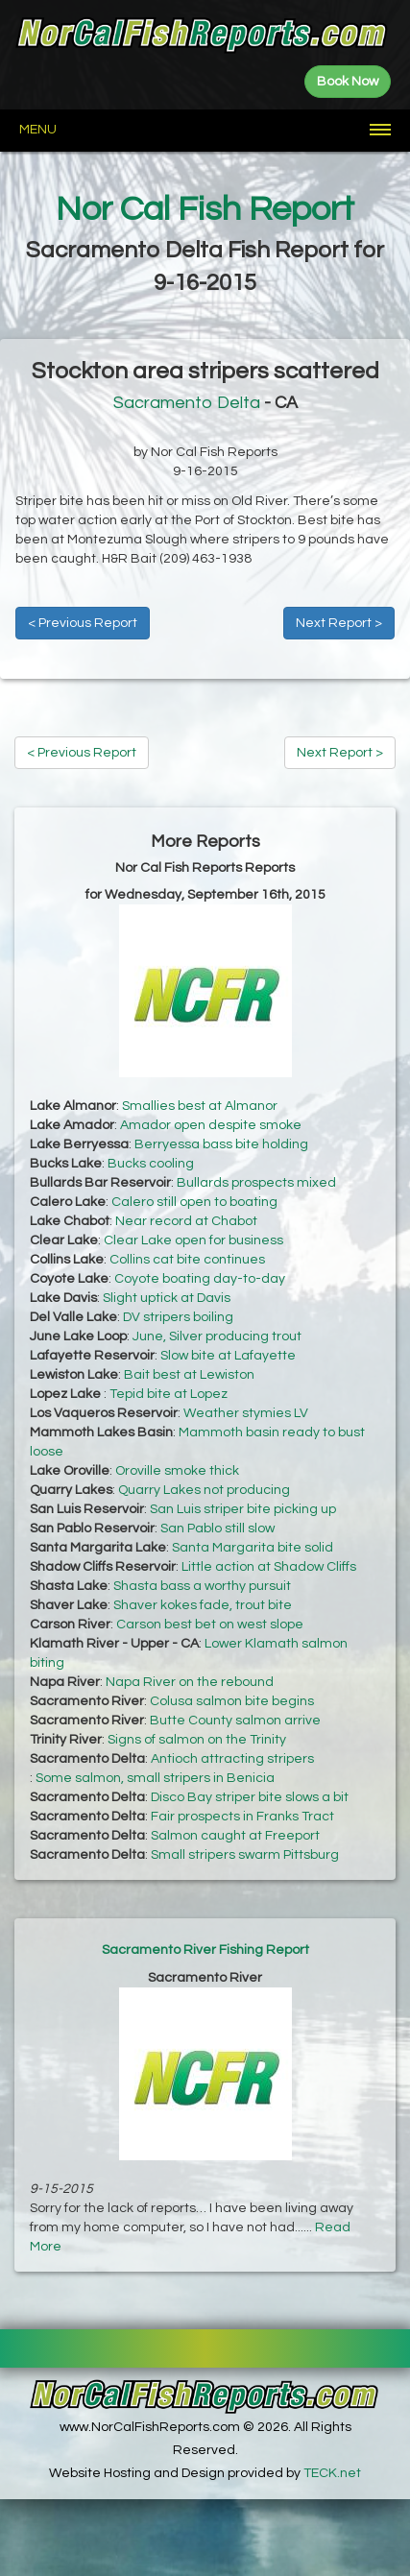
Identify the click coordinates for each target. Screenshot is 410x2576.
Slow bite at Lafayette (228, 1355)
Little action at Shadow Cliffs (268, 1567)
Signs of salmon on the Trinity (197, 1739)
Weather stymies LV (245, 1413)
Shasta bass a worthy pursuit (202, 1586)
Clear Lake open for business (193, 1240)
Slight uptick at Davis (166, 1298)
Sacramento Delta (186, 403)
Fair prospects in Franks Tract (242, 1816)
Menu (38, 129)
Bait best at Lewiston (189, 1375)
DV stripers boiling (178, 1317)
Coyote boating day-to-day (199, 1279)
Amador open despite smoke (210, 1125)
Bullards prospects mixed (256, 1183)
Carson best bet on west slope (209, 1624)
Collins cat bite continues (187, 1259)
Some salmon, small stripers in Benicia (155, 1778)
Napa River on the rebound (190, 1682)
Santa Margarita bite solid (252, 1547)
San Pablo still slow (217, 1528)
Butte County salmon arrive (235, 1720)
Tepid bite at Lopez (168, 1394)
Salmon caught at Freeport (235, 1835)
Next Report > (339, 623)
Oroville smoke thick (177, 1471)
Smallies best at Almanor (199, 1106)
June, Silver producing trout (217, 1336)
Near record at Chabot (186, 1221)
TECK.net (332, 2473)
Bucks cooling (151, 1163)
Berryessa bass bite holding (221, 1144)
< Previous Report (82, 623)
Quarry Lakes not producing (204, 1490)
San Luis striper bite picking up (243, 1509)
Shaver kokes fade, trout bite (202, 1605)
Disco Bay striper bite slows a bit (250, 1797)
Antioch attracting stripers (232, 1759)
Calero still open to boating (194, 1202)
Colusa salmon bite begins (232, 1701)
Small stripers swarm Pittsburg (245, 1855)
